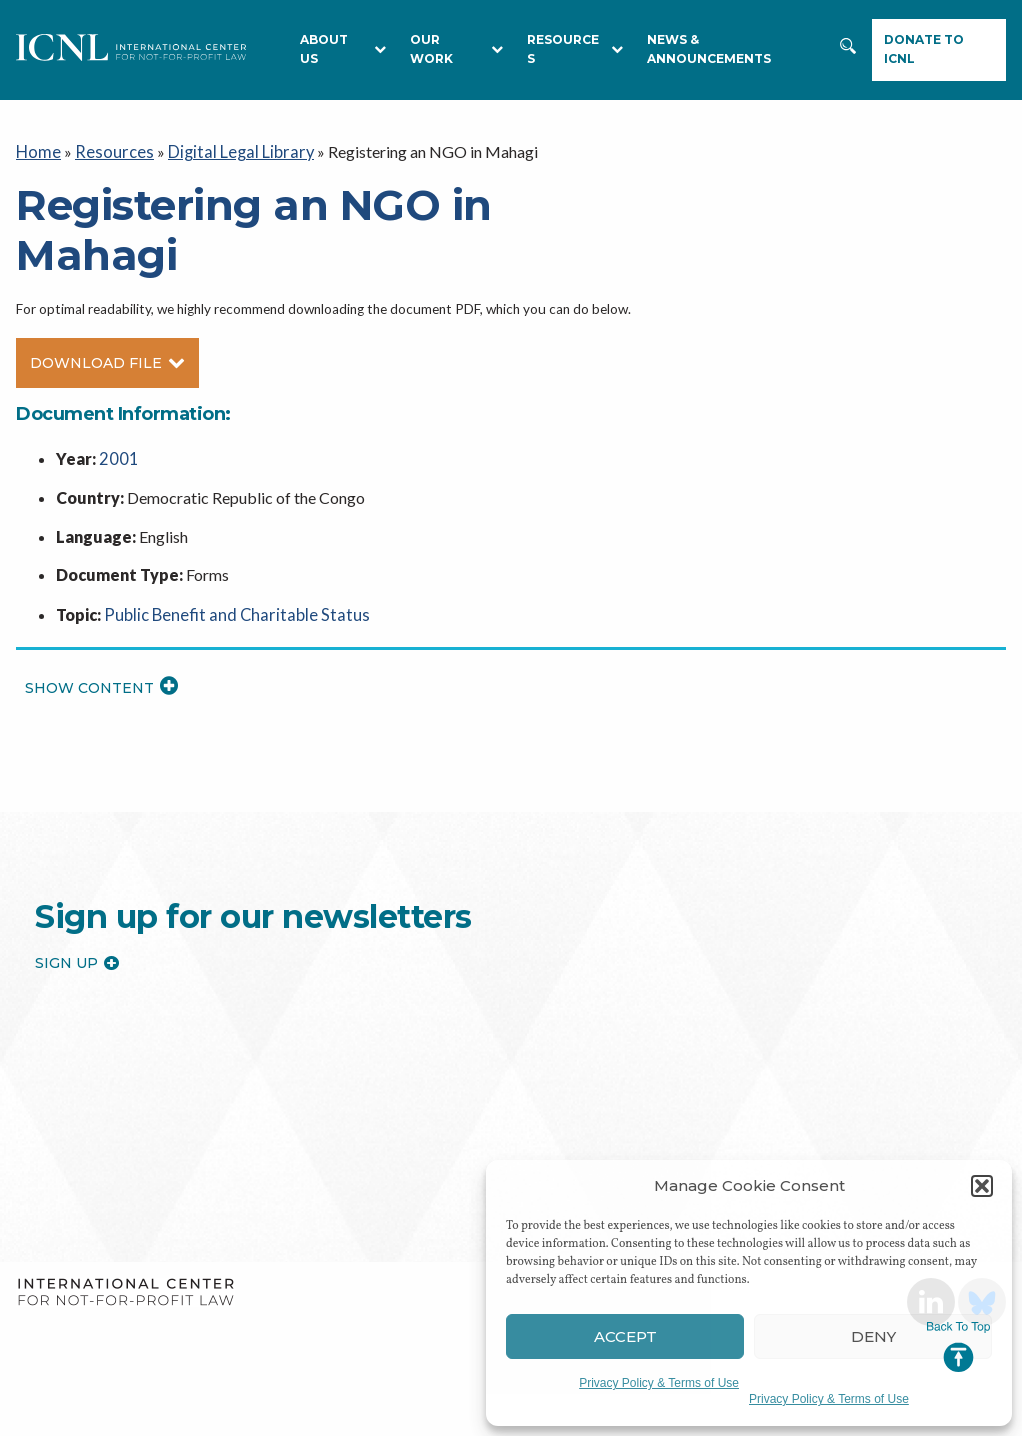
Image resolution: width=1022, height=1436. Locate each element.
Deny (873, 1336)
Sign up (77, 958)
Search (850, 56)
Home (37, 150)
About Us (343, 49)
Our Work (456, 49)
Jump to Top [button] (958, 1347)
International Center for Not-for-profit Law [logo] (125, 1287)
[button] (982, 1186)
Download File (107, 361)
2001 (117, 455)
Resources (108, 150)
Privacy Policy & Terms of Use (659, 1383)
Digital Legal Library (228, 150)
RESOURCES (575, 49)
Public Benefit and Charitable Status (228, 609)
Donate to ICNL (924, 49)
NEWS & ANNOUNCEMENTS (709, 49)
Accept (625, 1336)
